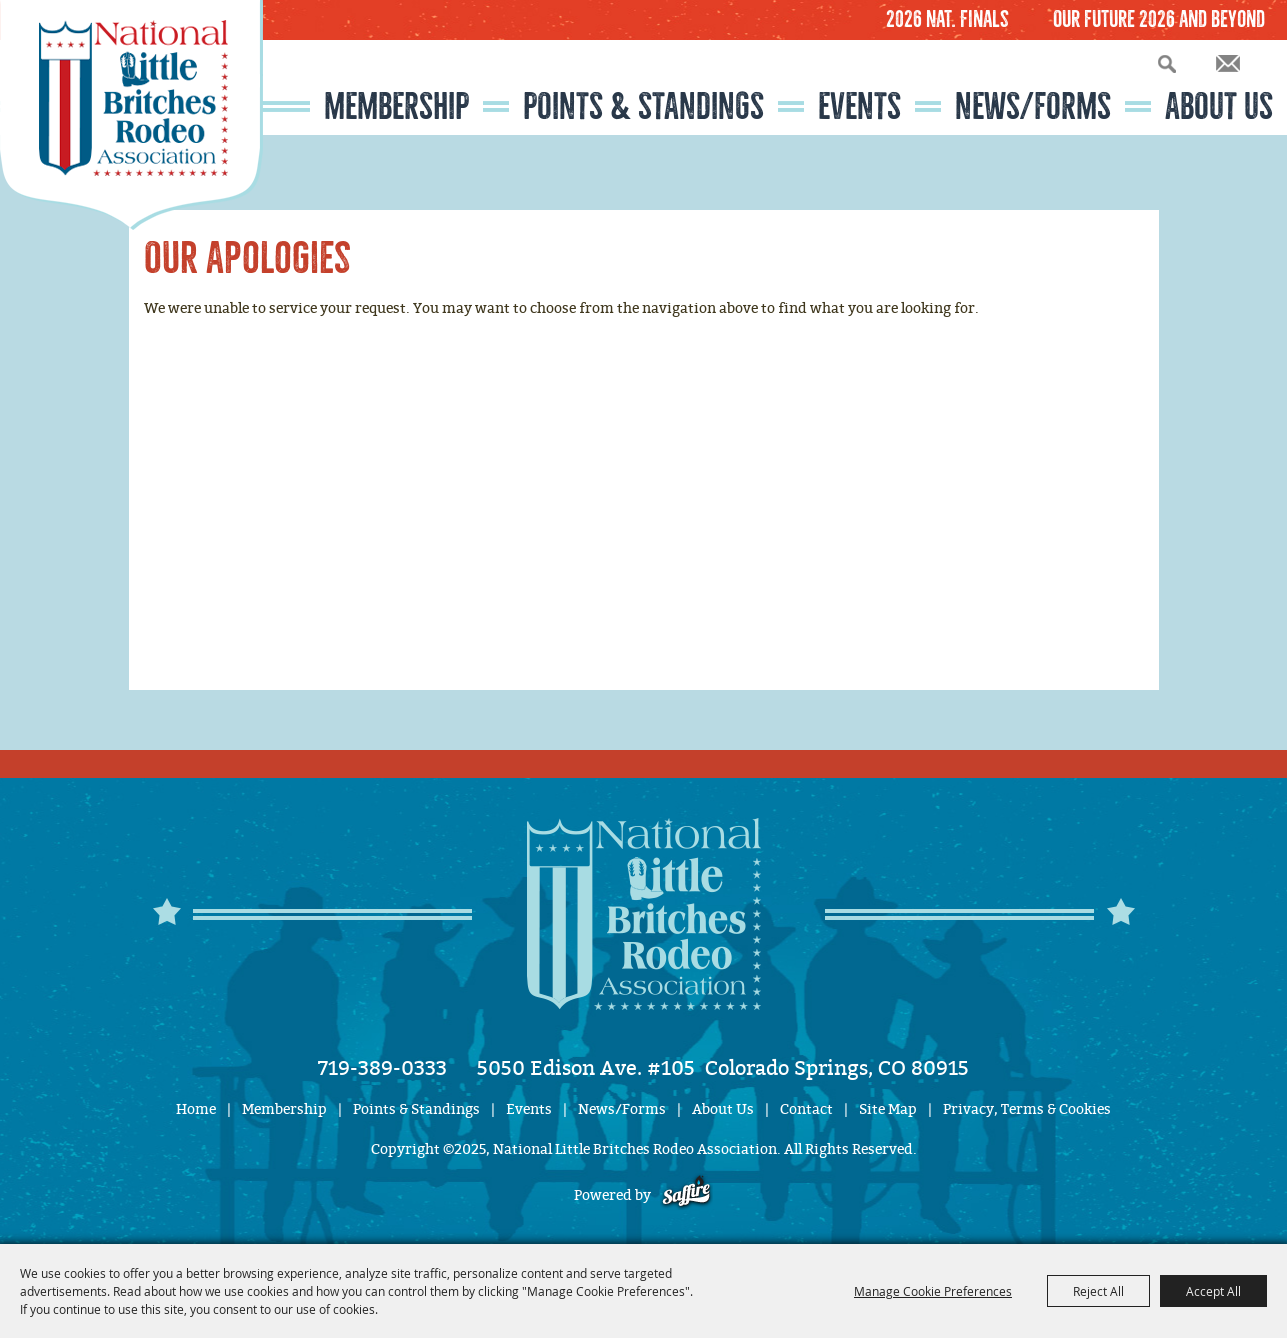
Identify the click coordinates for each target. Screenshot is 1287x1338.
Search (1167, 63)
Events (859, 106)
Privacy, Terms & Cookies (1027, 1109)
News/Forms (1033, 106)
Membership (396, 106)
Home (196, 1109)
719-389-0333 (382, 1068)
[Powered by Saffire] (686, 1195)
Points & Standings (643, 106)
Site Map (888, 1109)
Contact (806, 1109)
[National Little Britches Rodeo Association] (131, 115)
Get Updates (1228, 63)
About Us (1219, 106)
